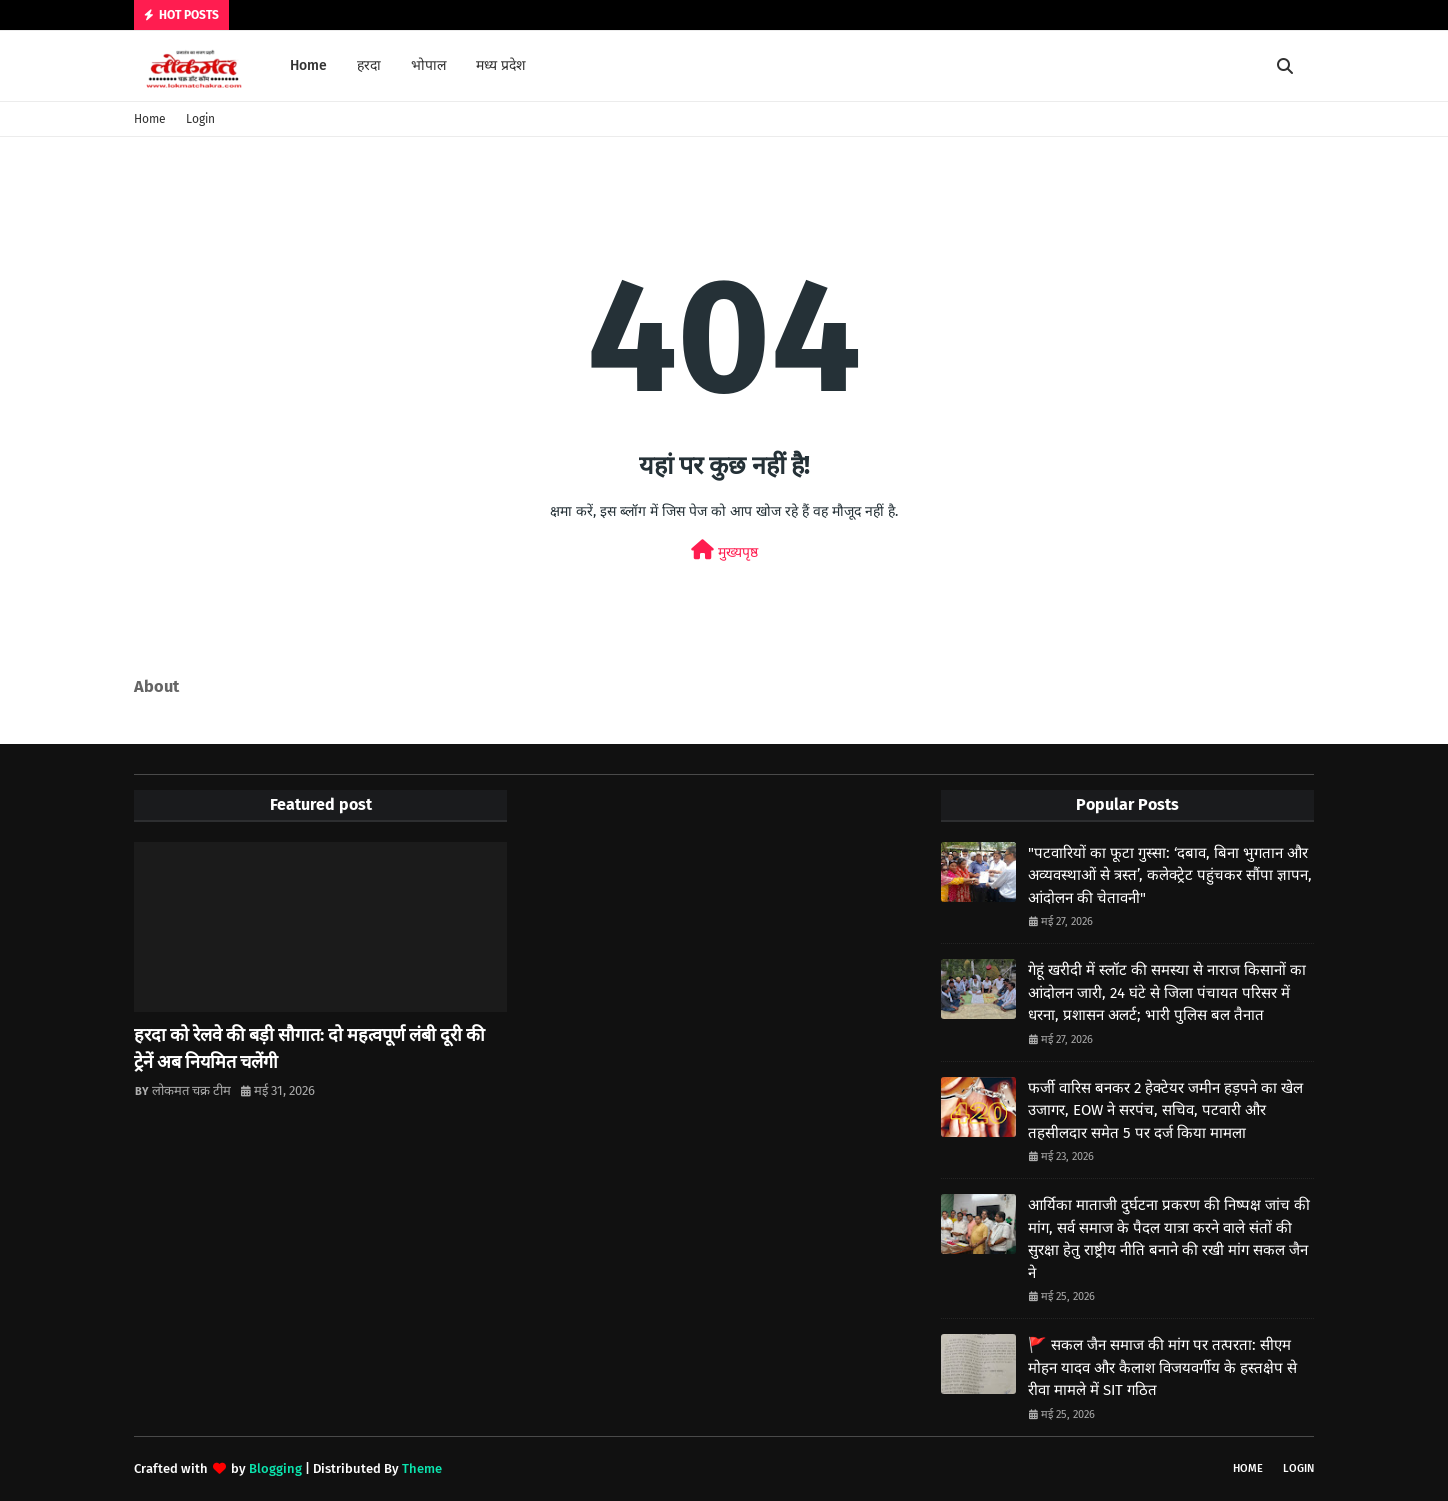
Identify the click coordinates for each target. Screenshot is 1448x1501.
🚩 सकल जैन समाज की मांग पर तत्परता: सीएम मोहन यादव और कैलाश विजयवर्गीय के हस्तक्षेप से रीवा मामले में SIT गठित (1162, 1367)
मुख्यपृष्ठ (724, 550)
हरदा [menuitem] (369, 65)
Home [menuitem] (308, 65)
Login (200, 119)
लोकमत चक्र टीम (191, 1090)
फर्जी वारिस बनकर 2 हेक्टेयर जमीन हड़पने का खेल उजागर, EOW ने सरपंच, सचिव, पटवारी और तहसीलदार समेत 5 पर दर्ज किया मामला (1165, 1110)
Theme (422, 1468)
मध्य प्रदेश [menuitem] (501, 65)
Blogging (275, 1468)
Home (150, 119)
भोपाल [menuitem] (428, 65)
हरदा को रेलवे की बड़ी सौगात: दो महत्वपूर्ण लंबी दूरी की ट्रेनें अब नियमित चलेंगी (309, 1048)
